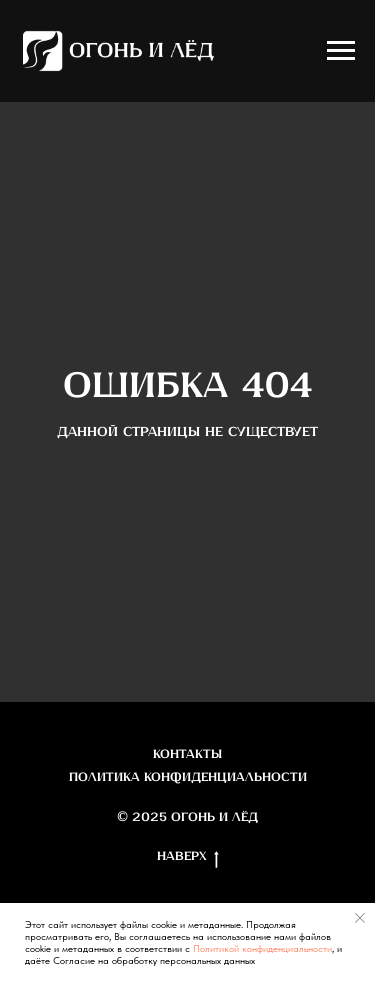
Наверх (188, 858)
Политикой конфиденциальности (262, 948)
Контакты (187, 754)
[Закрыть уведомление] (360, 918)
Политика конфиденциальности (188, 777)
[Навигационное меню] (341, 51)
